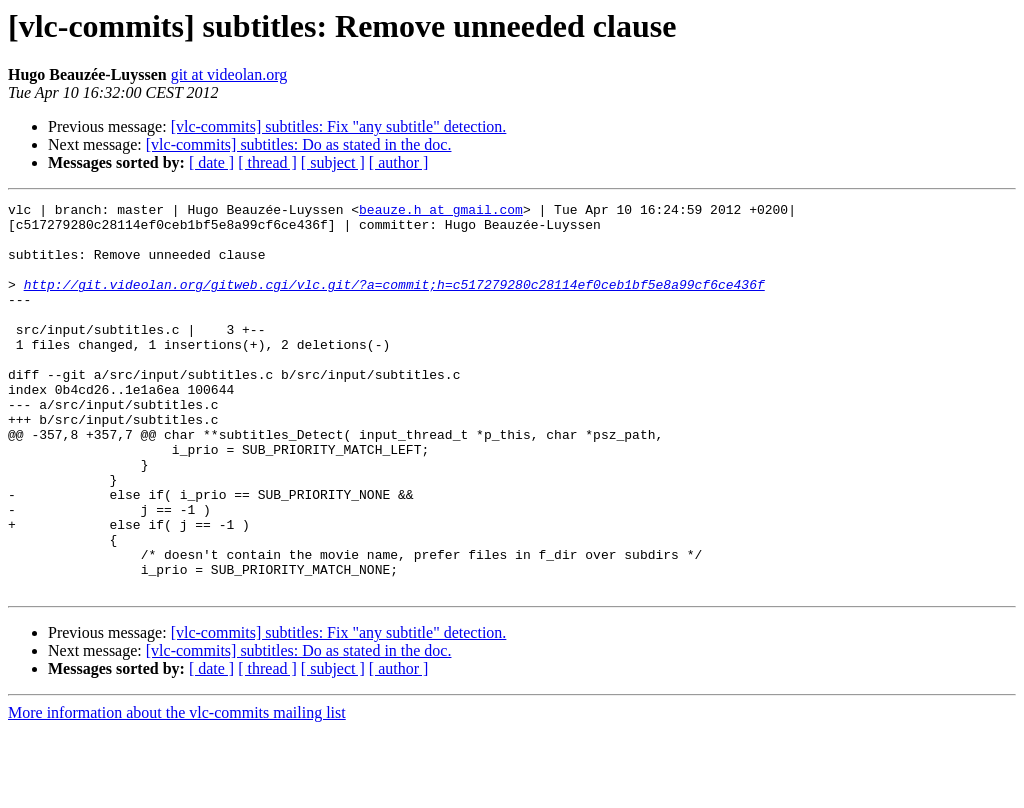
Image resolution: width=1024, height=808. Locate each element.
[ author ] (399, 162)
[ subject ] (333, 162)
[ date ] (211, 162)
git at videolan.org (229, 74)
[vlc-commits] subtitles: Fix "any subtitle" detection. (339, 126)
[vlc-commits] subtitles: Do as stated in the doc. (299, 144)
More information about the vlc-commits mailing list (177, 790)
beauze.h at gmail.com (441, 212)
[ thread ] (267, 162)
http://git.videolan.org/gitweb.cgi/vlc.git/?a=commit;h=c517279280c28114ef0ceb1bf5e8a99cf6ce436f (394, 302)
